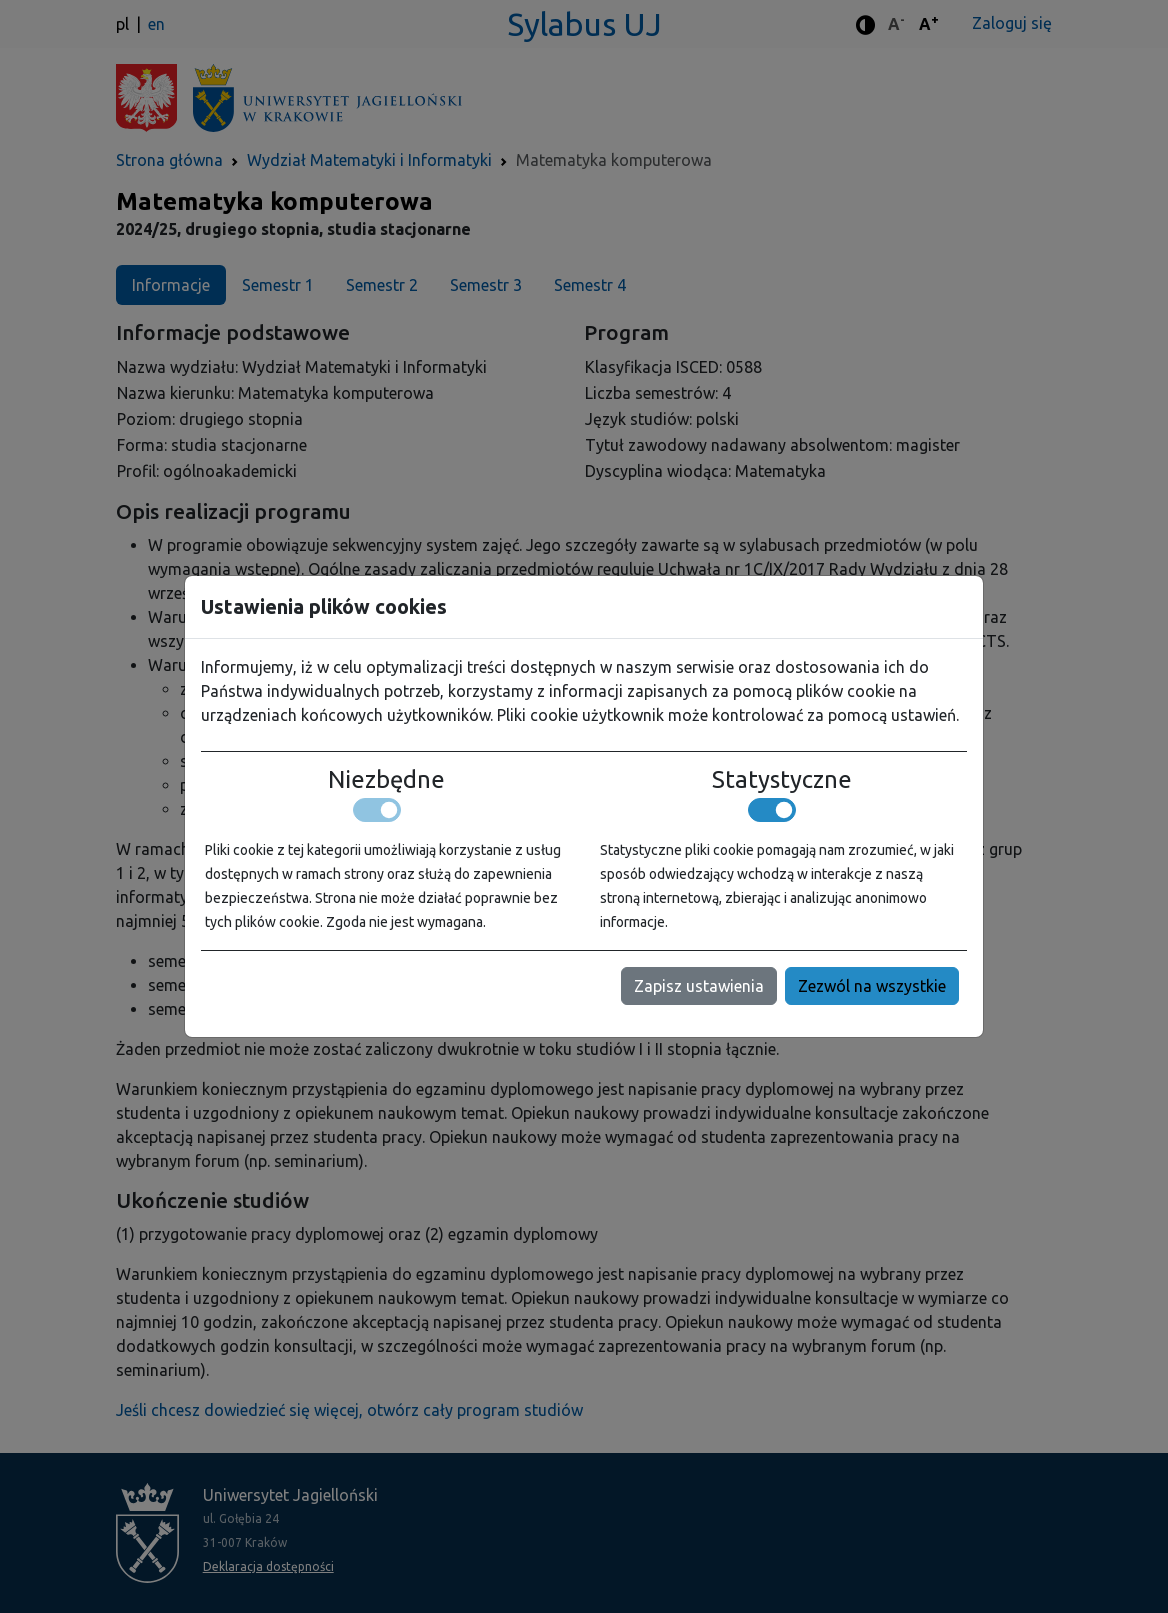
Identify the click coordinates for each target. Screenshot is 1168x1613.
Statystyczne (782, 780)
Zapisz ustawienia (699, 986)
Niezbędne (386, 780)
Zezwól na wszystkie (872, 986)
